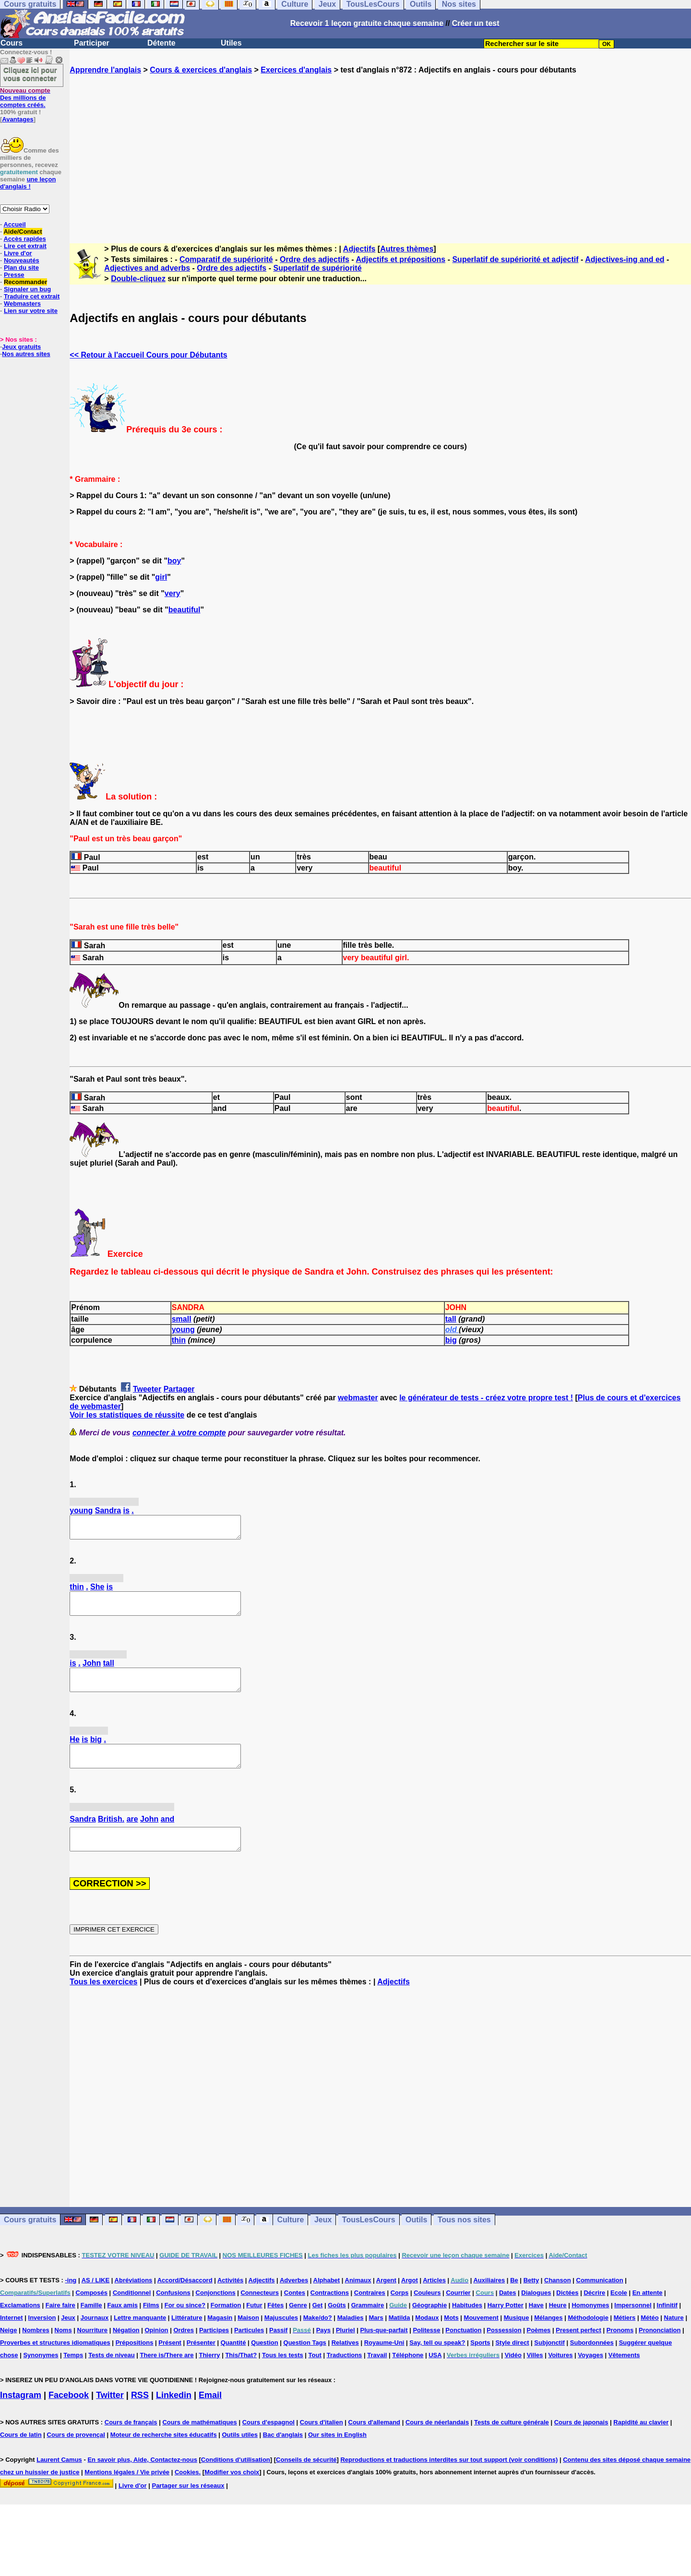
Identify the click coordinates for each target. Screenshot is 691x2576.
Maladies (350, 2339)
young (183, 1329)
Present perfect (578, 2351)
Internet (11, 2339)
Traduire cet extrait (32, 296)
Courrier (458, 2314)
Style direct (512, 2364)
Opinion (156, 2351)
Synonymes (40, 2376)
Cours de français (131, 2443)
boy (174, 561)
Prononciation (659, 2351)
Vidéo (513, 2376)
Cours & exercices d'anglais (201, 70)
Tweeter (147, 1389)
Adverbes (294, 2301)
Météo (650, 2339)
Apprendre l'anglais (105, 70)
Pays (323, 2351)
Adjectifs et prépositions (401, 259)
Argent (386, 2301)
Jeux (323, 2241)
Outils (416, 2241)
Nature (674, 2339)
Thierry (209, 2376)
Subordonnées (592, 2364)
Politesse (426, 2351)
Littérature (186, 2339)
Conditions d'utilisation (235, 2481)
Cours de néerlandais (437, 2443)
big (451, 1340)
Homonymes (590, 2326)
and (167, 1836)
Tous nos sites (464, 2241)
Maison (248, 2339)
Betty (531, 2301)
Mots (451, 2339)
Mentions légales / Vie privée (126, 2493)
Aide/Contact (22, 231)
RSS (140, 2416)
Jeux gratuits (21, 346)
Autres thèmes (406, 249)
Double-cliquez (138, 278)
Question (264, 2364)
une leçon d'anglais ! (28, 183)
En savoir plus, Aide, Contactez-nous (142, 2481)
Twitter (110, 2416)
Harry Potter (506, 2326)
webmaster (358, 1398)
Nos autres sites (26, 354)
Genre (298, 2326)
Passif (278, 2351)
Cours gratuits (30, 2241)
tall (450, 1319)
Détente (161, 43)
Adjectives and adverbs (147, 268)
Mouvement (481, 2339)
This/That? (241, 2376)
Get (317, 2326)
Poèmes (538, 2351)
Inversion (42, 2339)
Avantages (17, 119)
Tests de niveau (111, 2376)
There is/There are (167, 2376)
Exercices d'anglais (296, 70)
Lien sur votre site (31, 310)
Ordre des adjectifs (314, 259)
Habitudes (467, 2326)
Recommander (25, 282)
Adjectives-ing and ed (624, 259)
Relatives (345, 2364)
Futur (254, 2326)
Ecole (618, 2314)
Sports (480, 2364)
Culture (290, 2241)
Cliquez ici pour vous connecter (30, 74)
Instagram (20, 2416)
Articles (434, 2301)
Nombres (35, 2351)
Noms (63, 2351)
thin (179, 1340)
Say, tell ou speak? (437, 2364)
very (172, 593)
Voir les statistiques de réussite (127, 1415)
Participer (91, 43)
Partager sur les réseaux (188, 2507)
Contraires (369, 2314)
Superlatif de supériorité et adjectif (515, 259)
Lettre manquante (140, 2339)
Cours (11, 43)
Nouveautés (21, 260)
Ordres (183, 2351)
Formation (226, 2326)
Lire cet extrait (25, 246)
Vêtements (624, 2376)
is (126, 1510)
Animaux (358, 2301)
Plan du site (21, 267)
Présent (169, 2364)
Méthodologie (588, 2339)
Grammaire (367, 2326)
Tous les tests (282, 2376)
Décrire (594, 2314)
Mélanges (548, 2339)
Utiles (231, 43)
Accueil (14, 224)
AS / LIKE (96, 2301)
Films (151, 2326)
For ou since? (185, 2326)
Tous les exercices (103, 2003)
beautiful (184, 610)
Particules (249, 2351)
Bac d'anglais (283, 2456)
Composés (91, 2314)
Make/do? (317, 2339)
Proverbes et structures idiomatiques (55, 2364)
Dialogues (536, 2314)
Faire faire (60, 2326)
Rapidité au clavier (640, 2443)
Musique (516, 2339)
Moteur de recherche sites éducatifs (163, 2456)
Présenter (201, 2364)
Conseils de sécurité (306, 2481)
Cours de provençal (76, 2456)
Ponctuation (463, 2351)
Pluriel (345, 2351)
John (92, 1672)
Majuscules (281, 2339)
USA (435, 2376)
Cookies (187, 2493)
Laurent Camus (59, 2481)
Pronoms (620, 2351)
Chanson (557, 2301)
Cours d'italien (321, 2443)
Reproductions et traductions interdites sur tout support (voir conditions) (449, 2481)
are (132, 1836)
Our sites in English (337, 2456)
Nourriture (92, 2351)
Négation (126, 2351)
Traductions (344, 2376)
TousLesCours (368, 2241)
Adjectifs (359, 249)
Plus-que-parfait (384, 2351)
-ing (70, 2301)
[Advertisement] (380, 150)
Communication (599, 2301)
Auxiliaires (489, 2301)
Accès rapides (24, 238)
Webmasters (22, 303)
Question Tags (305, 2364)
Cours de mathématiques (199, 2443)
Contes (294, 2314)
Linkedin (173, 2416)
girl (161, 577)
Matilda (399, 2339)
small (181, 1319)
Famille (91, 2326)
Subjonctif (549, 2364)
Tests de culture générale (511, 2443)
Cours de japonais (581, 2443)
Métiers (625, 2339)
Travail (377, 2376)
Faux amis (122, 2326)
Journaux (95, 2339)
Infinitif (667, 2326)
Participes (214, 2351)
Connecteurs (259, 2314)
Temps (73, 2376)
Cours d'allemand (374, 2443)
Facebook (68, 2416)
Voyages (590, 2376)
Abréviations (134, 2301)
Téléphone (407, 2376)
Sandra (108, 1510)
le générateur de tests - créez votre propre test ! (486, 1398)
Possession (504, 2351)
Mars (376, 2339)
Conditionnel (132, 2314)
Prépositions (135, 2364)
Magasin (219, 2339)
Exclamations (20, 2326)
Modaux (427, 2339)
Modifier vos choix (231, 2493)
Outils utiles (240, 2456)
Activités (230, 2301)
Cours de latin (21, 2456)
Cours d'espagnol (268, 2443)
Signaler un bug (27, 289)
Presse (14, 274)
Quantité (233, 2364)
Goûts (337, 2326)
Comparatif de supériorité (226, 259)
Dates (507, 2314)
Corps (400, 2314)
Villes (535, 2376)
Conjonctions (216, 2314)
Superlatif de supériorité (317, 268)
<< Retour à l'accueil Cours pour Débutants (148, 355)
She (97, 1591)
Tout (315, 2376)
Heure (558, 2326)
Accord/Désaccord (185, 2301)
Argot (409, 2301)
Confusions (173, 2314)
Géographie (429, 2326)
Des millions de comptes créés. (25, 97)
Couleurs (427, 2314)
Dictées (567, 2314)
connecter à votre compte (179, 1433)
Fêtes (275, 2326)
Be (514, 2301)
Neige (8, 2351)
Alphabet (326, 2301)
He (74, 1752)
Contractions (329, 2314)
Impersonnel (632, 2326)
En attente (647, 2314)
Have (536, 2326)
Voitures (560, 2376)
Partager (179, 1389)
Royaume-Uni (384, 2364)
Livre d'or (18, 253)
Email (210, 2416)
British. (111, 1836)
